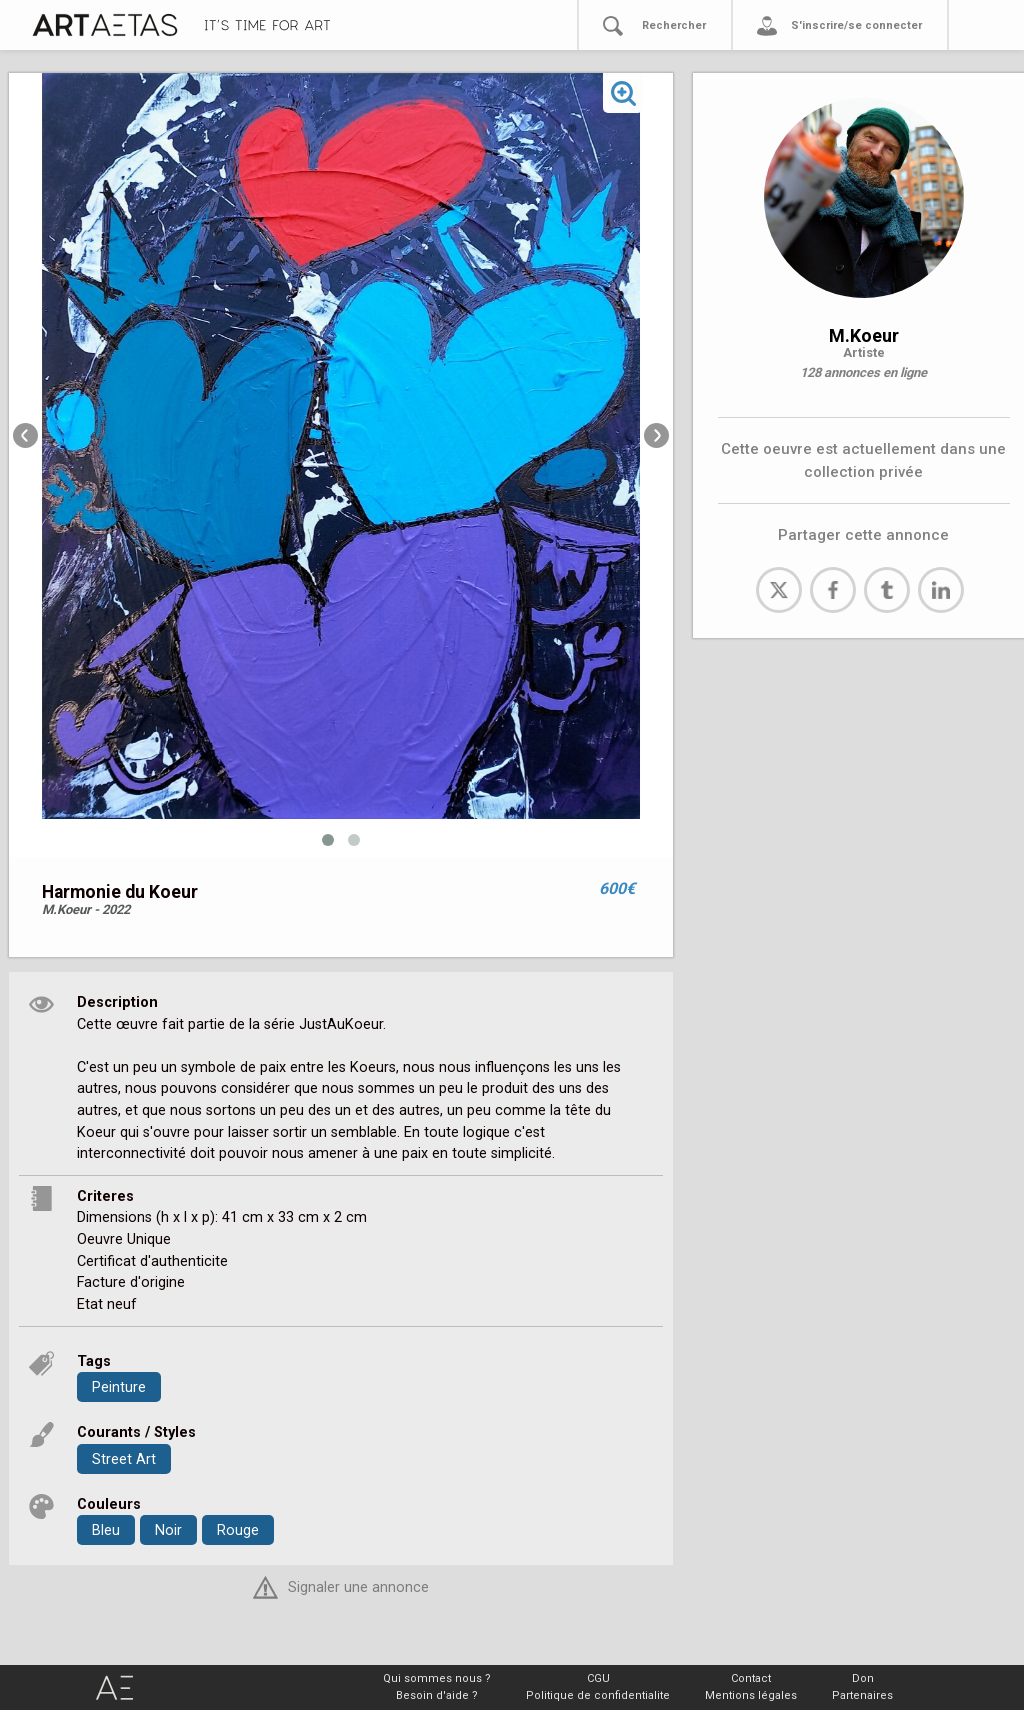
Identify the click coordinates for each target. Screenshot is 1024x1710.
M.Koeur (864, 335)
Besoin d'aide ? (437, 1695)
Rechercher (674, 25)
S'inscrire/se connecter (856, 25)
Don (863, 1678)
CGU (598, 1678)
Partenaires (862, 1695)
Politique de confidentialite (598, 1695)
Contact (751, 1678)
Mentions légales (751, 1695)
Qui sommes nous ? (437, 1678)
